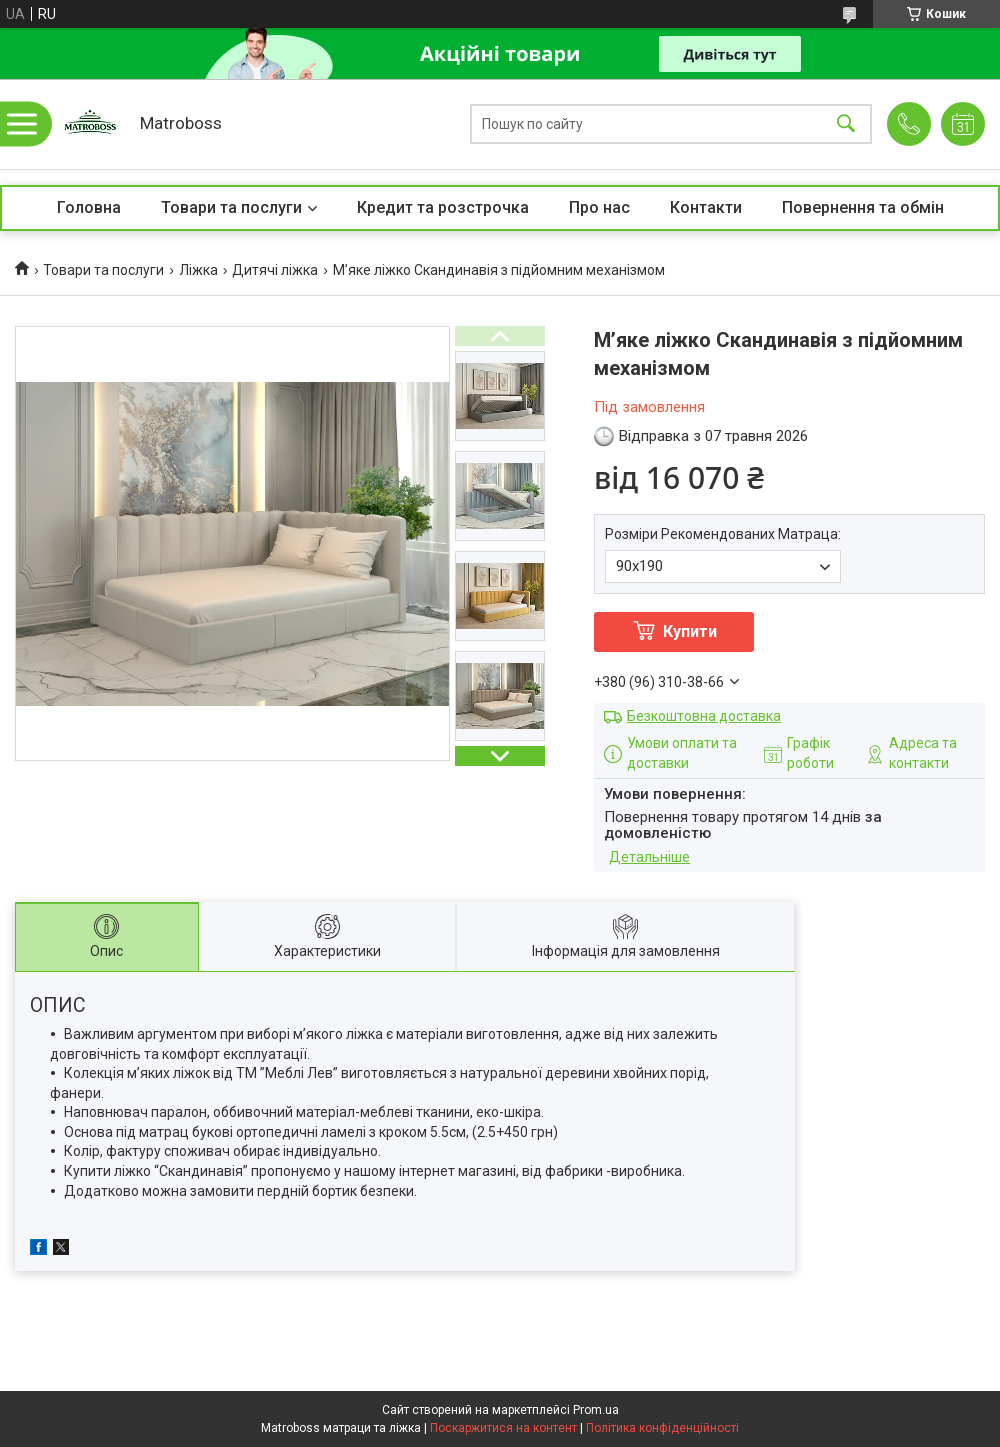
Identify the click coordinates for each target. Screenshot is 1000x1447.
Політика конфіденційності (662, 1428)
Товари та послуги (231, 207)
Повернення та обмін (863, 207)
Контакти (706, 207)
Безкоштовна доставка (704, 716)
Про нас (599, 207)
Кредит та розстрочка (443, 207)
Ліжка (198, 270)
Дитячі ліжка (275, 270)
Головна (89, 207)
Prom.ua (596, 1410)
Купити (690, 631)
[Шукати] (846, 124)
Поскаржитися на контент (503, 1428)
